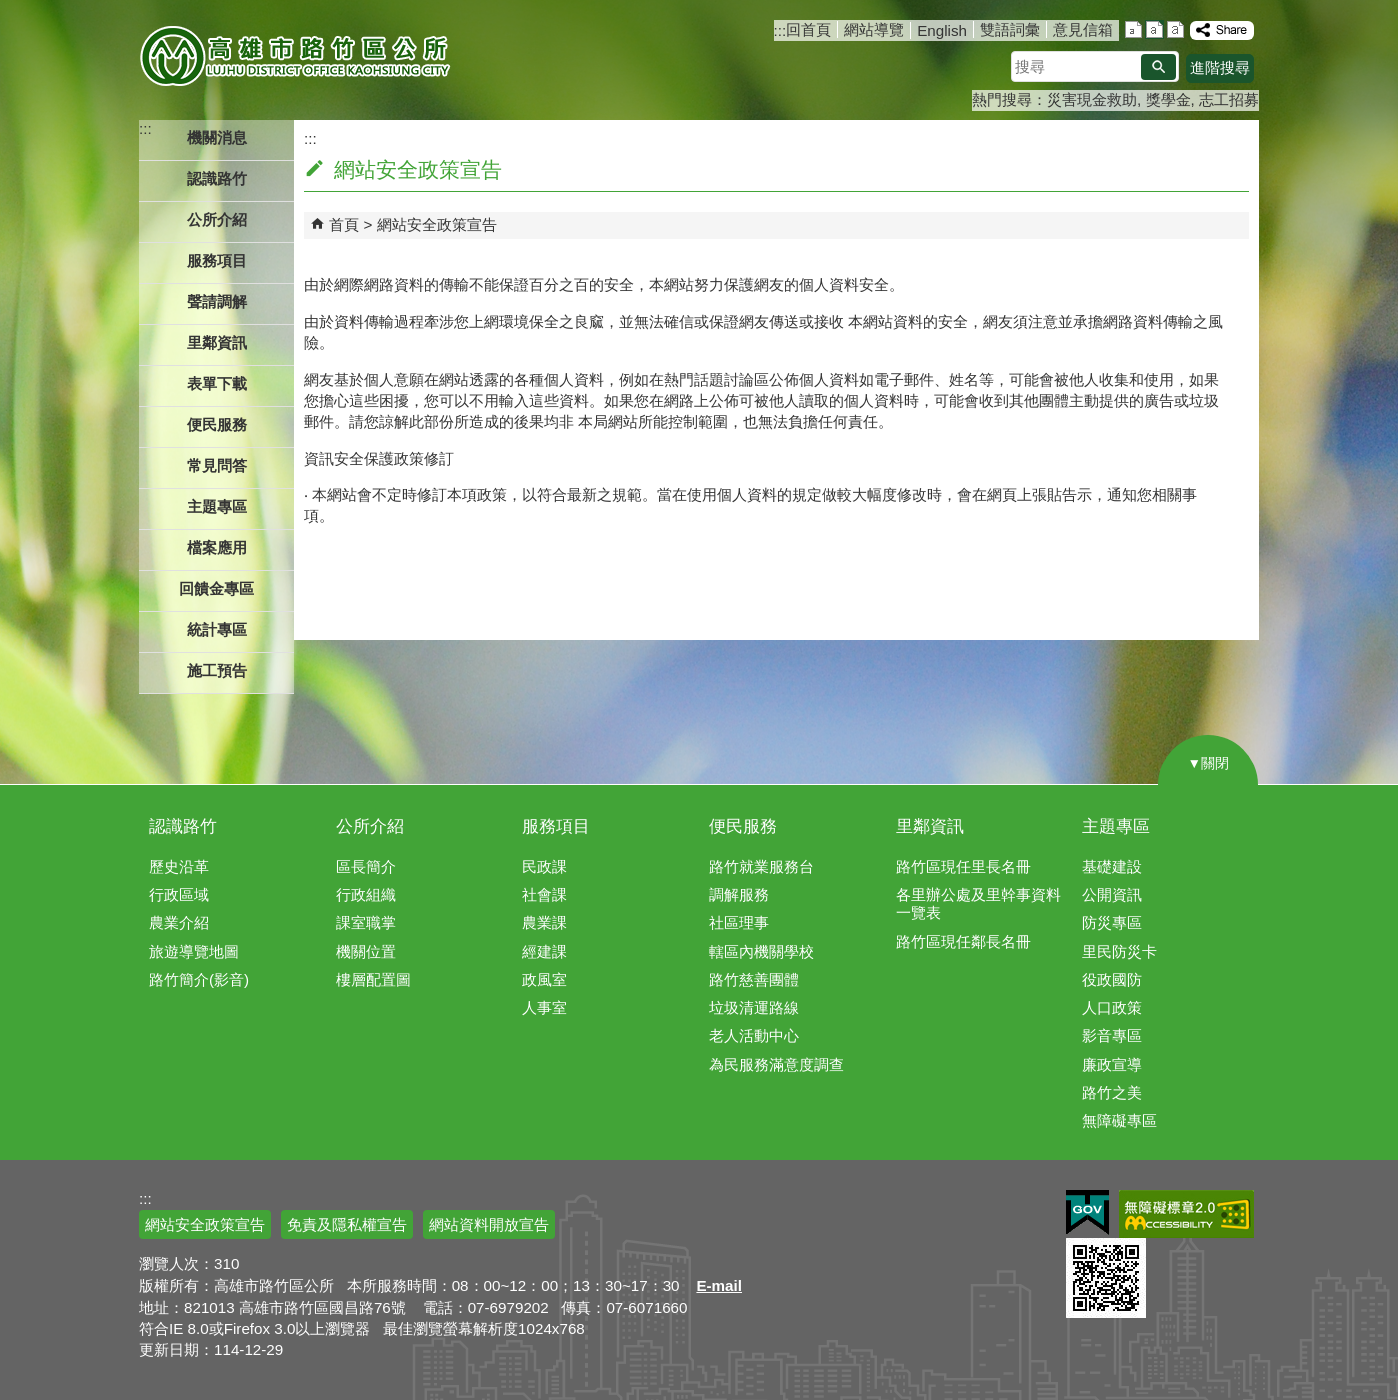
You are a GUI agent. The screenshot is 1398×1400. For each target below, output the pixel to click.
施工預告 (217, 670)
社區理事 (739, 922)
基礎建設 (1112, 866)
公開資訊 (1112, 894)
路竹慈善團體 (754, 979)
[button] (1158, 67)
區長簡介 (366, 866)
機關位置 (366, 951)
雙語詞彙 (1010, 29)
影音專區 (1112, 1035)
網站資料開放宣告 (489, 1224)
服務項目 (556, 826)
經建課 (544, 951)
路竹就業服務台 (761, 866)
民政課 (544, 866)
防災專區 (1112, 922)
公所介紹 (370, 826)
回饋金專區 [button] (216, 588)
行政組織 (366, 894)
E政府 (1087, 1212)
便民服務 (743, 826)
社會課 (544, 894)
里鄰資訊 (930, 826)
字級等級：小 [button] (1133, 29)
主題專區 (1116, 826)
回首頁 (808, 29)
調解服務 (739, 894)
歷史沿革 (179, 866)
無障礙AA (1186, 1214)
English (942, 30)
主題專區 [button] (217, 506)
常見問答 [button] (217, 465)
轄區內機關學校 (761, 951)
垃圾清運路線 (754, 1007)
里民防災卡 (1119, 951)
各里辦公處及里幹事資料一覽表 (978, 903)
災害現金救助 (1092, 99)
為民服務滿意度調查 (776, 1064)
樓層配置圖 (373, 979)
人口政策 (1112, 1007)
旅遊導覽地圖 (194, 951)
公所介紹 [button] (217, 219)
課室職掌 (366, 922)
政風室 (544, 979)
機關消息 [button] (217, 137)
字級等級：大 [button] (1175, 29)
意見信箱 (1083, 29)
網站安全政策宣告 (437, 224)
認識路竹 (183, 826)
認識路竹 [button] (217, 178)
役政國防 (1112, 979)
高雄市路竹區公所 (296, 55)
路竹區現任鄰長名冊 (963, 941)
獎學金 (1168, 99)
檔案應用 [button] (217, 547)
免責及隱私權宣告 (347, 1224)
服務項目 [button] (217, 260)
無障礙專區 (1119, 1120)
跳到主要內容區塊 (10, 10)
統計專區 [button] (217, 629)
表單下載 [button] (217, 383)
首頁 (344, 224)
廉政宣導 (1112, 1064)
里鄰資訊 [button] (217, 342)
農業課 (544, 922)
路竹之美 (1112, 1092)
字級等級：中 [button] (1154, 29)
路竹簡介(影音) (199, 979)
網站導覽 (874, 29)
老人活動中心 (754, 1035)
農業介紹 (179, 922)
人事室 (544, 1007)
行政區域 (179, 894)
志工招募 (1229, 99)
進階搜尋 (1220, 67)
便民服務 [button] (217, 424)
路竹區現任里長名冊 (963, 866)
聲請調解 (217, 301)
